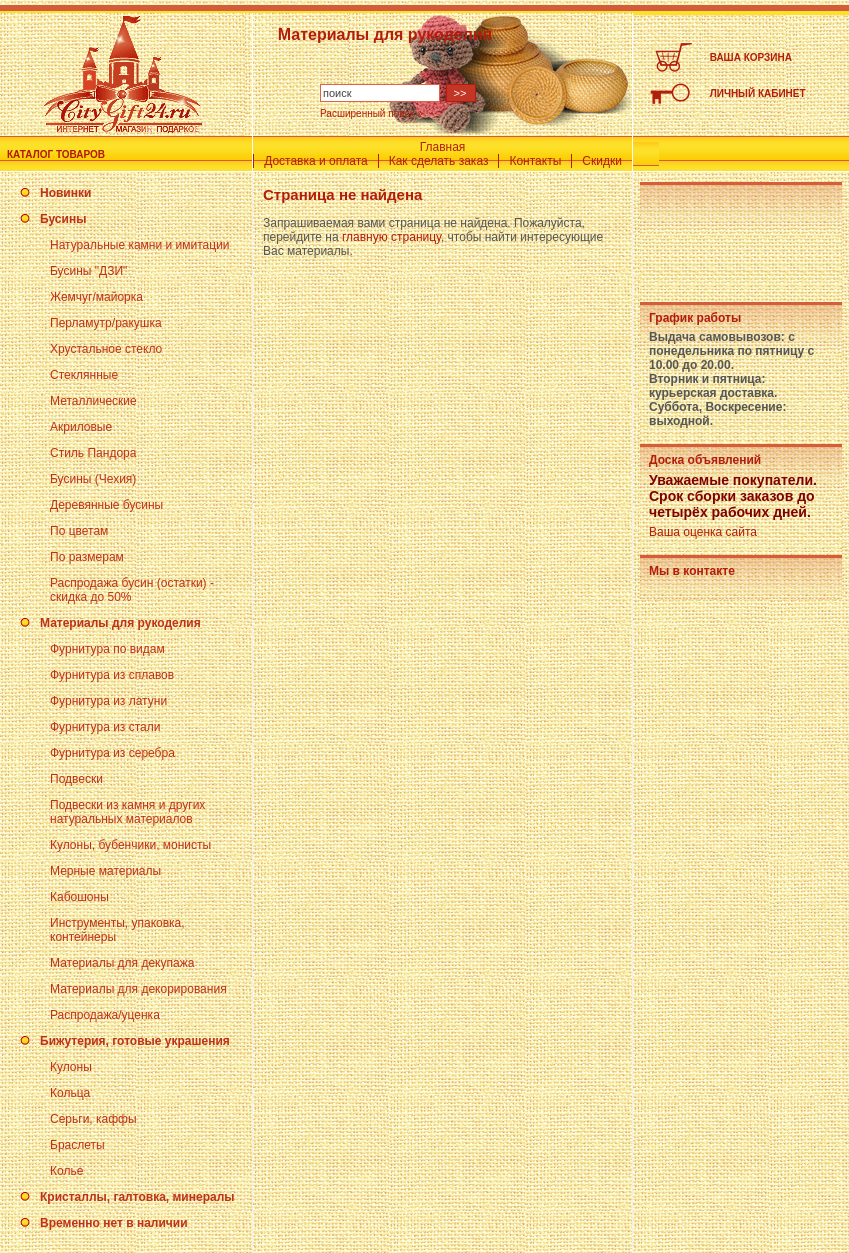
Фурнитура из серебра (112, 753)
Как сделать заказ (439, 161)
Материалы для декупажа (122, 963)
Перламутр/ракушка (106, 323)
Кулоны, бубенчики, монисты (130, 845)
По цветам (79, 531)
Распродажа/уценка (105, 1015)
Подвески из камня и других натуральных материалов (127, 812)
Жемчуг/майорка (96, 297)
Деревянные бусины (106, 505)
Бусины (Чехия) (93, 479)
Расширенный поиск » (371, 113)
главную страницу (391, 237)
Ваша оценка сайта (703, 532)
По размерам (87, 557)
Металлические (93, 401)
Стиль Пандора (93, 453)
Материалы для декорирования (138, 989)
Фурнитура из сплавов (112, 675)
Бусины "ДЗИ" (88, 271)
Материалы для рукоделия (120, 623)
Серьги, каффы (93, 1119)
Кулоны (71, 1067)
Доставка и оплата (316, 161)
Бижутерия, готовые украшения (135, 1041)
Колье (66, 1171)
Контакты (535, 161)
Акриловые (81, 427)
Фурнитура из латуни (108, 701)
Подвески (76, 779)
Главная (443, 147)
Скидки (602, 161)
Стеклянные (84, 375)
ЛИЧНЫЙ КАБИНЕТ (758, 93)
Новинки (65, 193)
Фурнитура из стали (105, 727)
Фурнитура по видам (107, 649)
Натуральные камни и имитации (140, 245)
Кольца (70, 1093)
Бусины (63, 219)
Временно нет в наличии (114, 1223)
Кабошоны (79, 897)
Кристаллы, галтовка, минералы (137, 1197)
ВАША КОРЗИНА (751, 57)
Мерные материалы (105, 871)
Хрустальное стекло (106, 349)
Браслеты (77, 1145)
